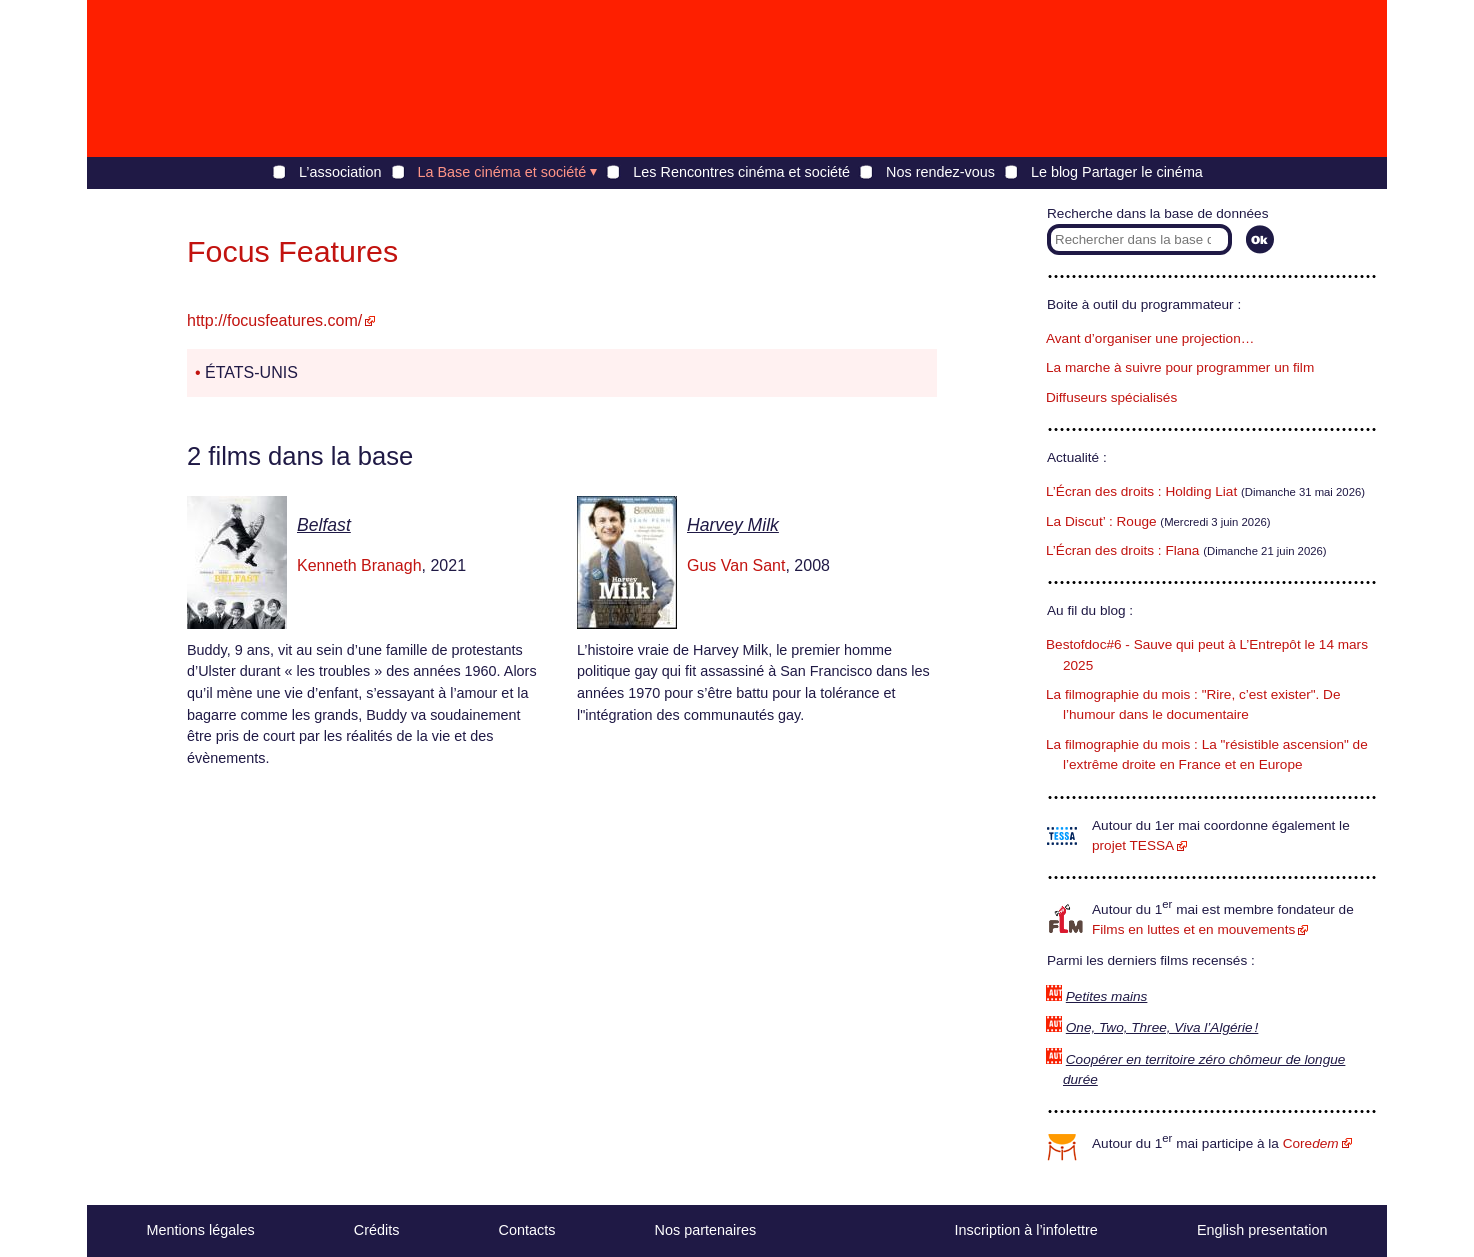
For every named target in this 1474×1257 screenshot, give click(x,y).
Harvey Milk (733, 525)
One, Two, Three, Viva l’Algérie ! (1162, 1027)
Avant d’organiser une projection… (1150, 338)
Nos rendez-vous (940, 172)
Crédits (377, 1230)
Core (1311, 1143)
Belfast (324, 525)
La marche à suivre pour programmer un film (1180, 367)
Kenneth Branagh (359, 565)
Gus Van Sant (736, 565)
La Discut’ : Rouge (1101, 521)
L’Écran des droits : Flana (1122, 550)
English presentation (1262, 1230)
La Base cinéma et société (502, 172)
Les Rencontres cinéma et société (741, 172)
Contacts (527, 1230)
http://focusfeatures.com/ (274, 320)
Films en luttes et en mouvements (1193, 929)
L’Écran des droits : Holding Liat (1141, 491)
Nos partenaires (706, 1230)
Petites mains (1107, 996)
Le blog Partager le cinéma (1117, 172)
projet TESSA (1133, 845)
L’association (340, 172)
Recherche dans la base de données (1157, 213)
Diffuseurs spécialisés (1111, 397)
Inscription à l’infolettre (1026, 1230)
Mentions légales (201, 1230)
